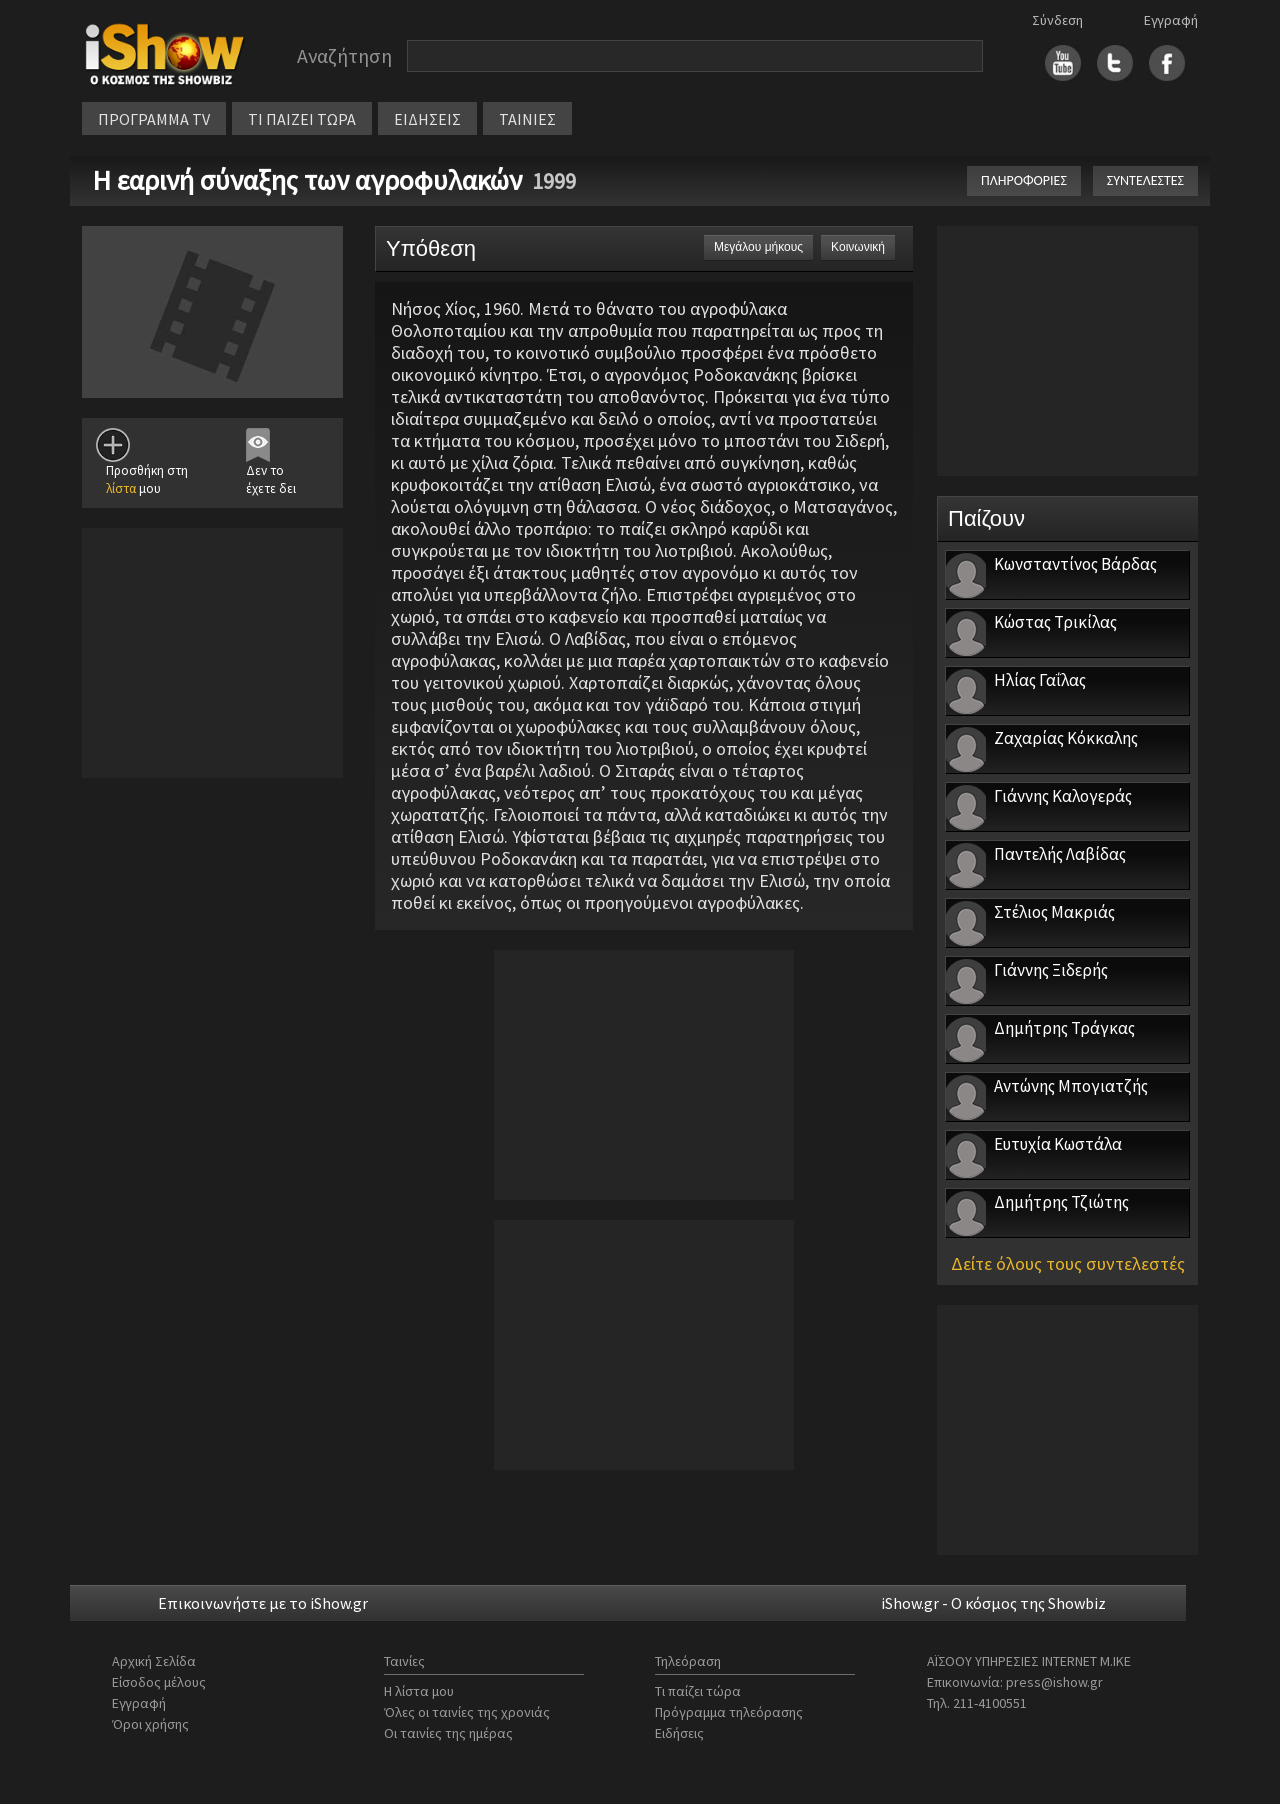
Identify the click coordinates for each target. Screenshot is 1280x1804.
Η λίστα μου (419, 1691)
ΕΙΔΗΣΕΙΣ (427, 119)
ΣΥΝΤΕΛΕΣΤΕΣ (1145, 180)
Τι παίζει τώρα (698, 1691)
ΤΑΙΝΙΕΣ (527, 119)
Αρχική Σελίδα (154, 1661)
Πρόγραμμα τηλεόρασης (729, 1712)
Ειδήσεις (679, 1733)
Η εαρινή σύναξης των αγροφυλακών (307, 180)
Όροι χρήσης (150, 1724)
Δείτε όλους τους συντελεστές (1068, 1263)
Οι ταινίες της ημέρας (448, 1733)
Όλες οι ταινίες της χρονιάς (467, 1712)
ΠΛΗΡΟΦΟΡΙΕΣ (1024, 180)
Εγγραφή (1171, 20)
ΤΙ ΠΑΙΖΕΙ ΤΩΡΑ (302, 119)
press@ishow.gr (1054, 1682)
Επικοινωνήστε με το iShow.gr (263, 1603)
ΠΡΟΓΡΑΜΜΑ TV (154, 119)
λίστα (121, 488)
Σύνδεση (1057, 20)
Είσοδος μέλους (159, 1682)
